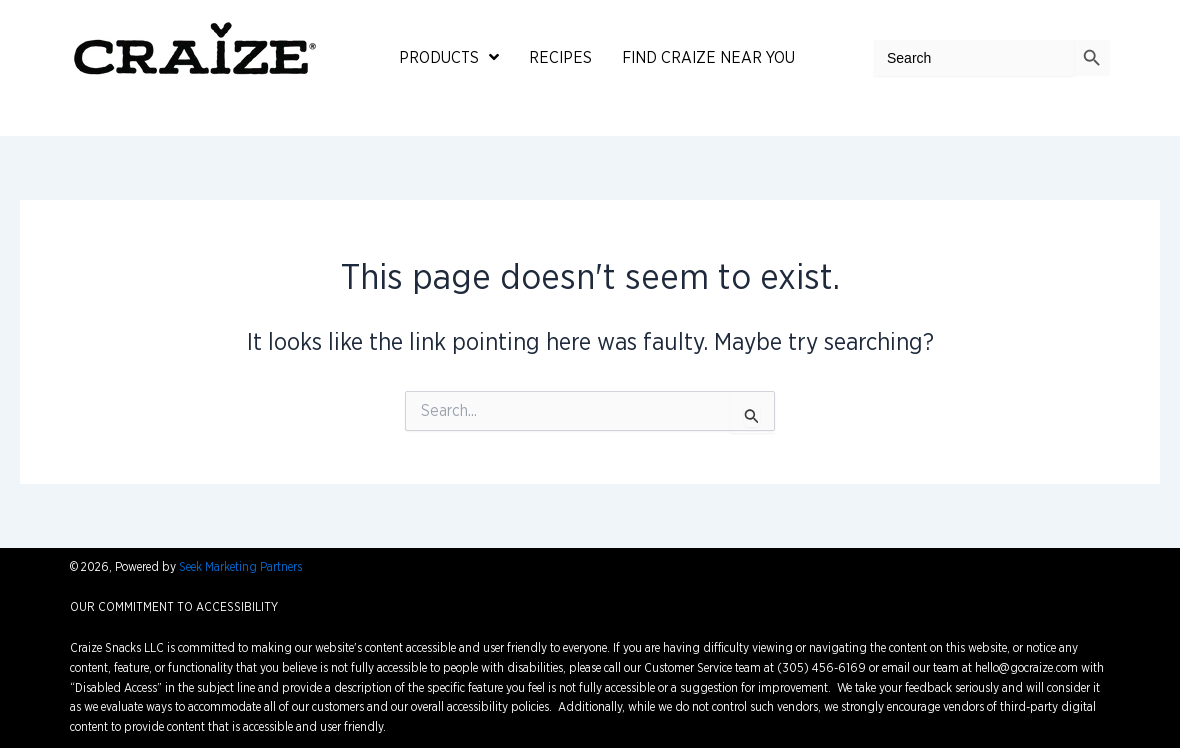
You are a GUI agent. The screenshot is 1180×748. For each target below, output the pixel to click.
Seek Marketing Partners (240, 567)
